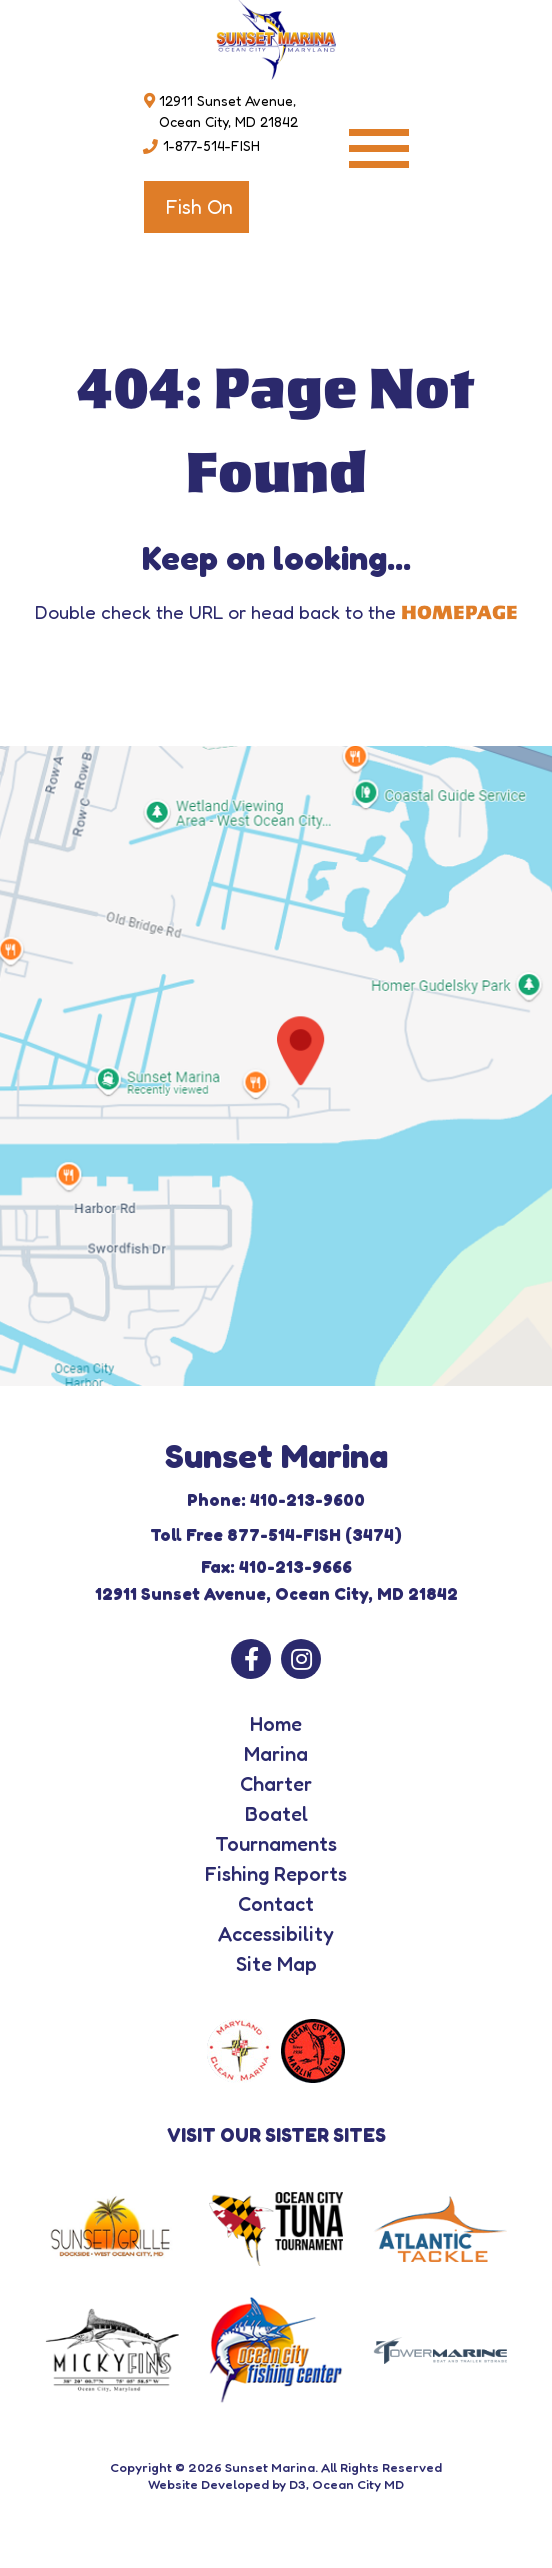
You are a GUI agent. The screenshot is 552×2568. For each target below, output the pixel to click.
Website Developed (208, 2484)
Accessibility (276, 1934)
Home (276, 1724)
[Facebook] (251, 1659)
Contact (276, 1904)
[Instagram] (301, 1659)
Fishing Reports (276, 1874)
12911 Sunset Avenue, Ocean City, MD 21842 (228, 111)
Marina (276, 1754)
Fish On (199, 207)
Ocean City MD (358, 2484)
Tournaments (276, 1844)
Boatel (276, 1814)
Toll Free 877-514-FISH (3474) (276, 1534)
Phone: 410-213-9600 (276, 1499)
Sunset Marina (270, 2467)
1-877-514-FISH (211, 145)
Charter (276, 1784)
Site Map (276, 1964)
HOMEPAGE (459, 613)
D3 (297, 2484)
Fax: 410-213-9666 (276, 1566)
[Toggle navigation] (379, 149)
